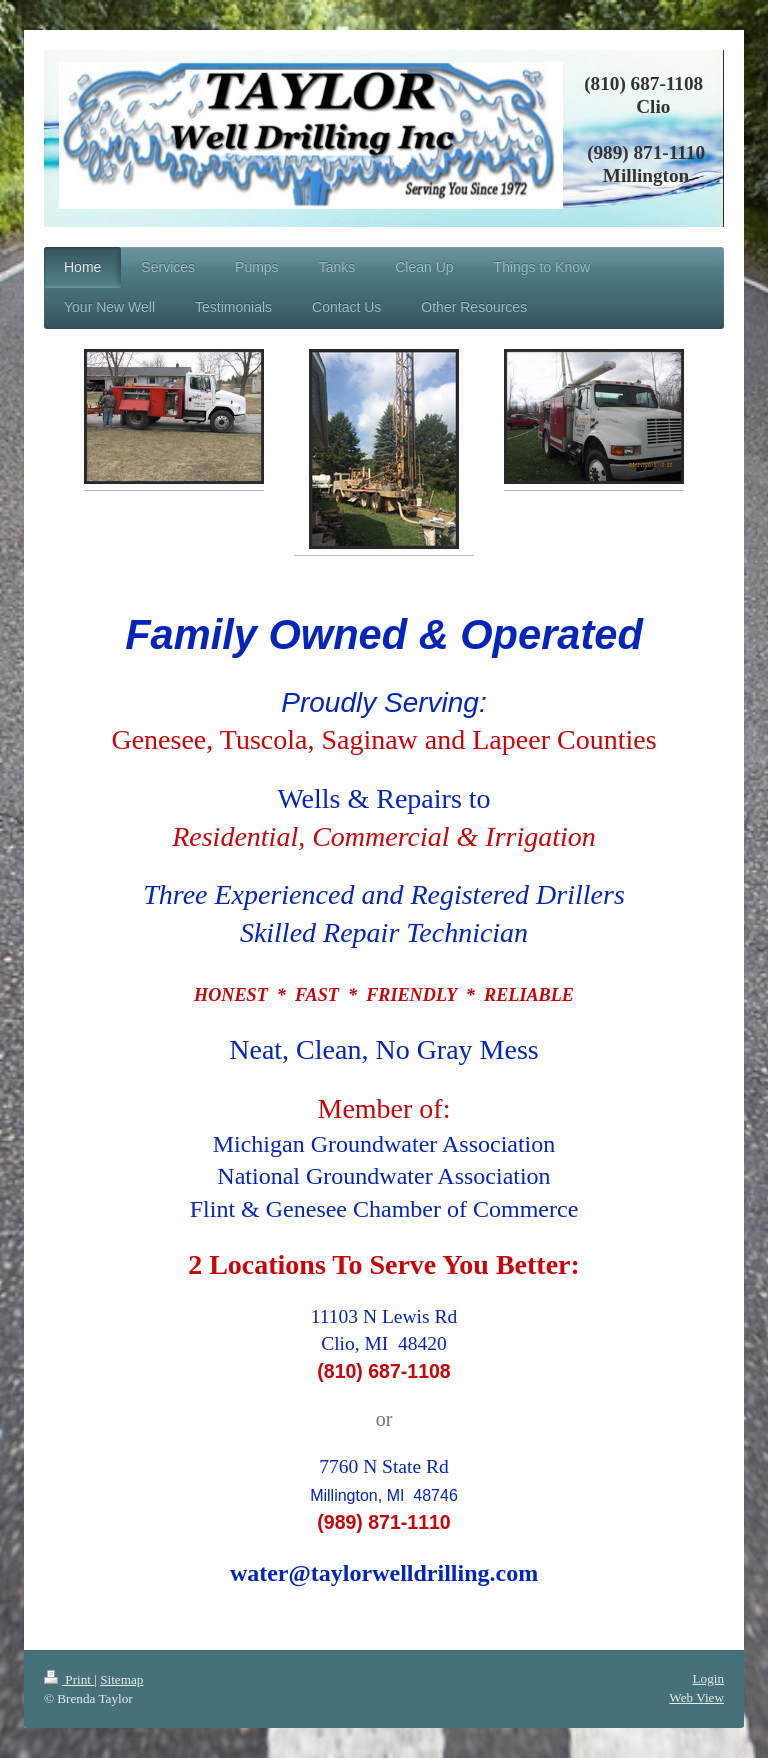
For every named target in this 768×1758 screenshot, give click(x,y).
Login (708, 1678)
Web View (696, 1697)
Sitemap (121, 1679)
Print (69, 1679)
